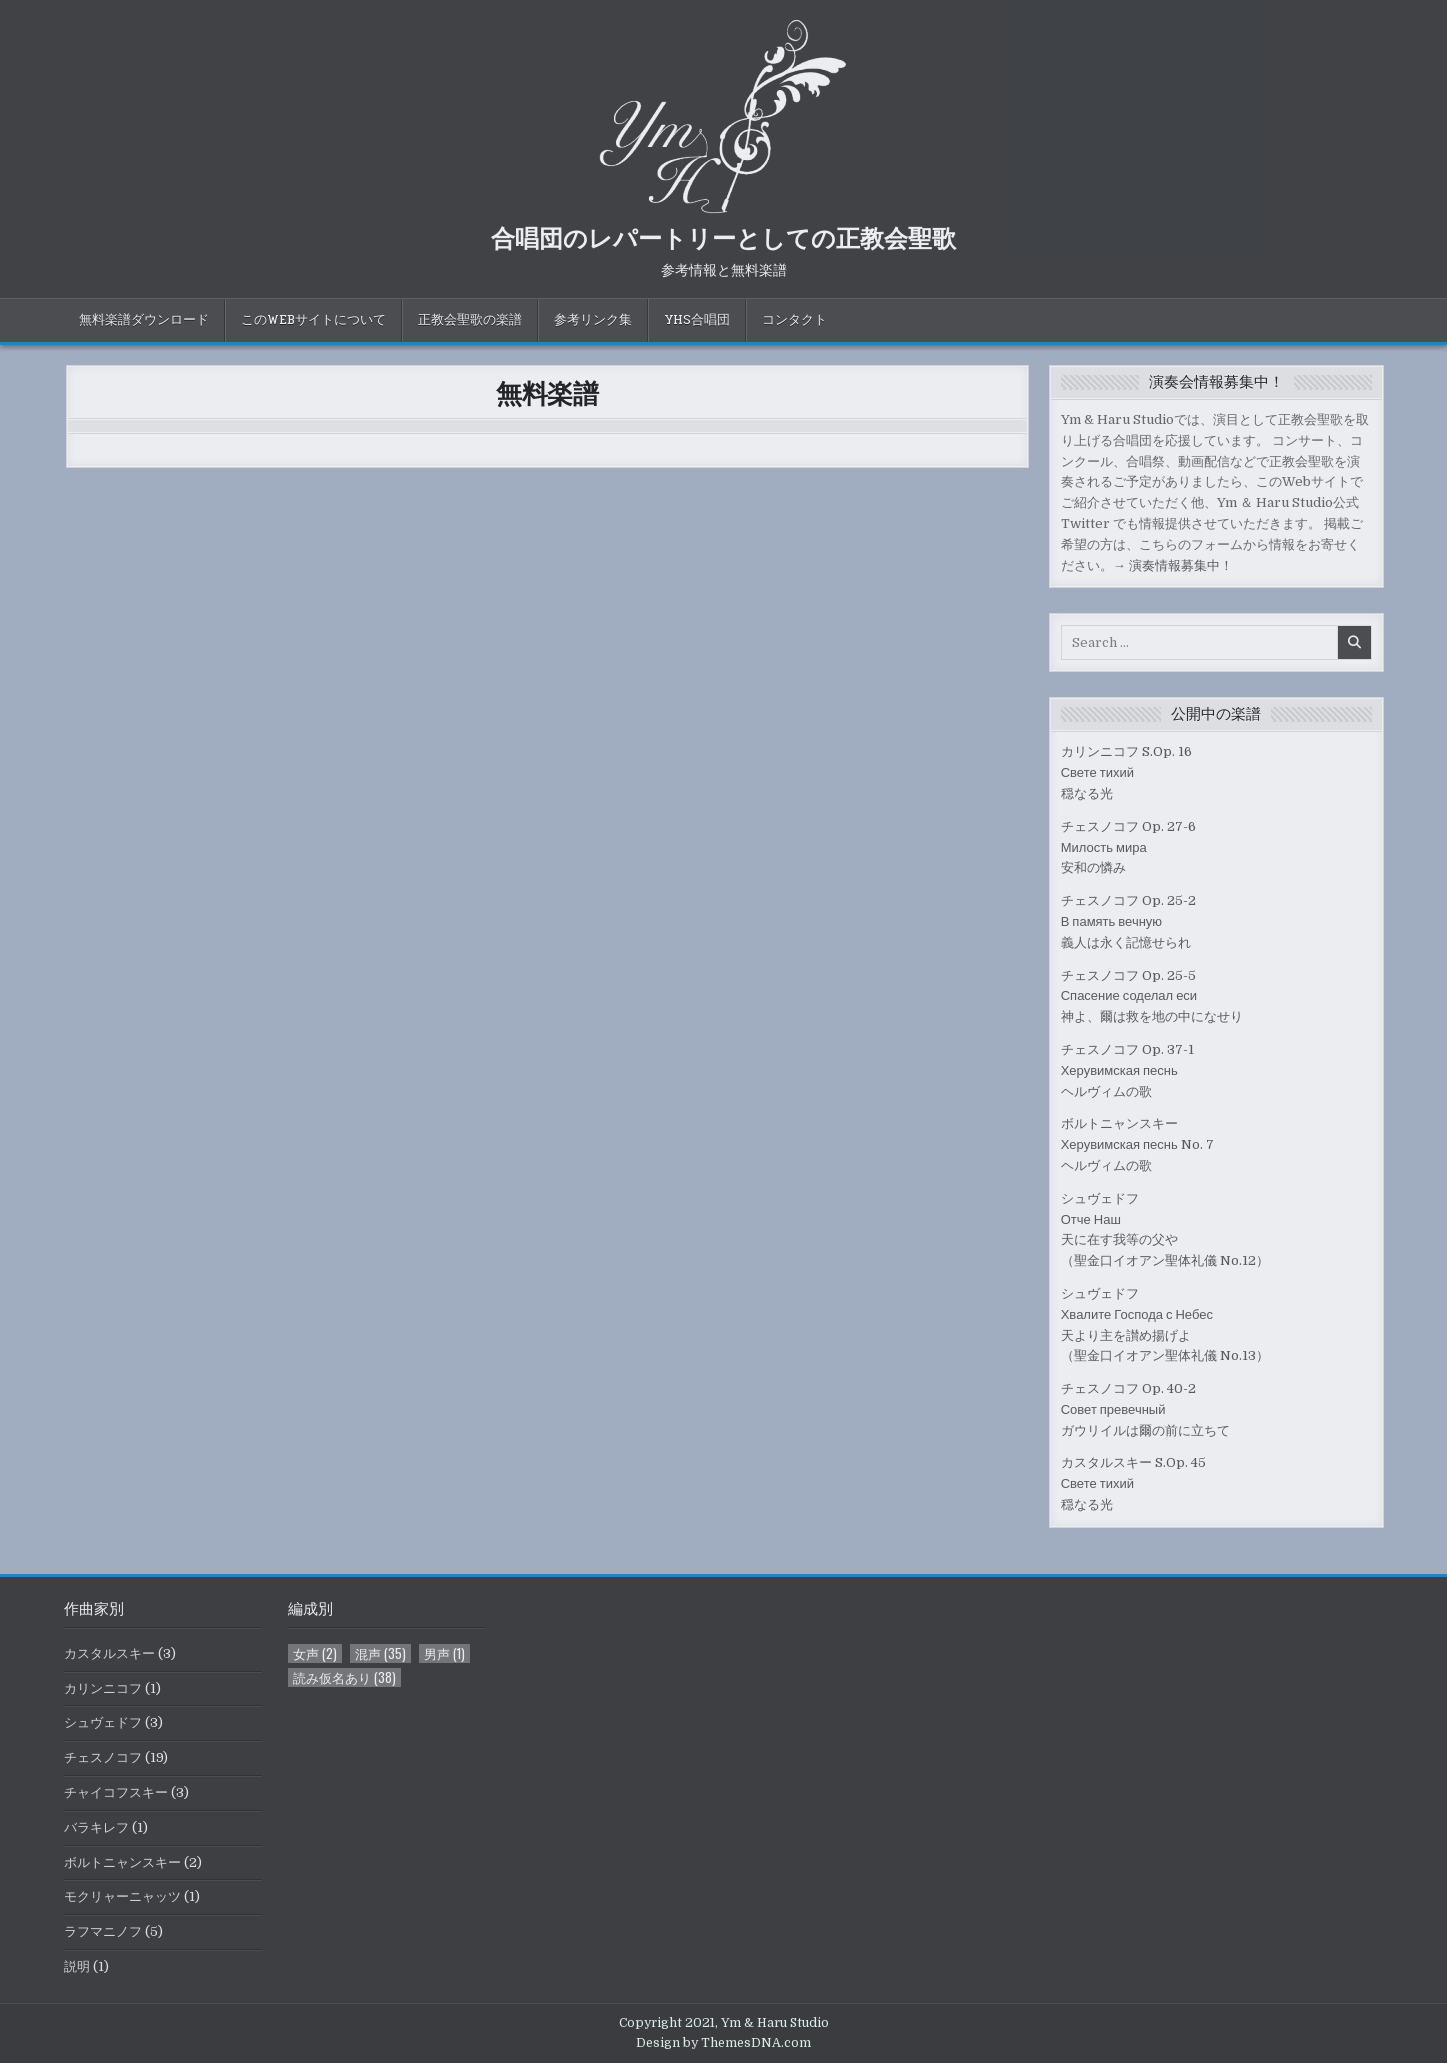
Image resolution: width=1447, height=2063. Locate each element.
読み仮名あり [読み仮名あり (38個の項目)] (344, 1677)
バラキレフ (96, 1827)
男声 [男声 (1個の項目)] (444, 1653)
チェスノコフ (103, 1757)
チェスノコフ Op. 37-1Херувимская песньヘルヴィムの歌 (1127, 1070)
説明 (77, 1966)
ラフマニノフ (103, 1931)
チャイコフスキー (116, 1792)
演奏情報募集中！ (1181, 565)
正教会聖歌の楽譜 (470, 320)
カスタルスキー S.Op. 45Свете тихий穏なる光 (1133, 1483)
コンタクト (794, 320)
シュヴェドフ (103, 1722)
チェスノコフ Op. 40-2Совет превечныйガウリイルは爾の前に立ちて (1145, 1409)
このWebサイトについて (313, 320)
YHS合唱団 (697, 320)
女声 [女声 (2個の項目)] (315, 1653)
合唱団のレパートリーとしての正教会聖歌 (723, 237)
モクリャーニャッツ (122, 1896)
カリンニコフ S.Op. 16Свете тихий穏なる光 (1126, 772)
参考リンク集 (593, 320)
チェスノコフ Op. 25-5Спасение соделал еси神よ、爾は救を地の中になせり (1152, 996)
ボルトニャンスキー (122, 1862)
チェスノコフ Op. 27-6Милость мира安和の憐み (1128, 847)
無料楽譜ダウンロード (144, 320)
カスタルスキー (109, 1653)
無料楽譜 (547, 392)
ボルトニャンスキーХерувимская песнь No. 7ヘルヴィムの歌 (1137, 1144)
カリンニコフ (103, 1688)
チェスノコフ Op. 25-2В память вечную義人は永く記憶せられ (1128, 921)
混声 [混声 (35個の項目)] (380, 1653)
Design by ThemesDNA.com (723, 2043)
